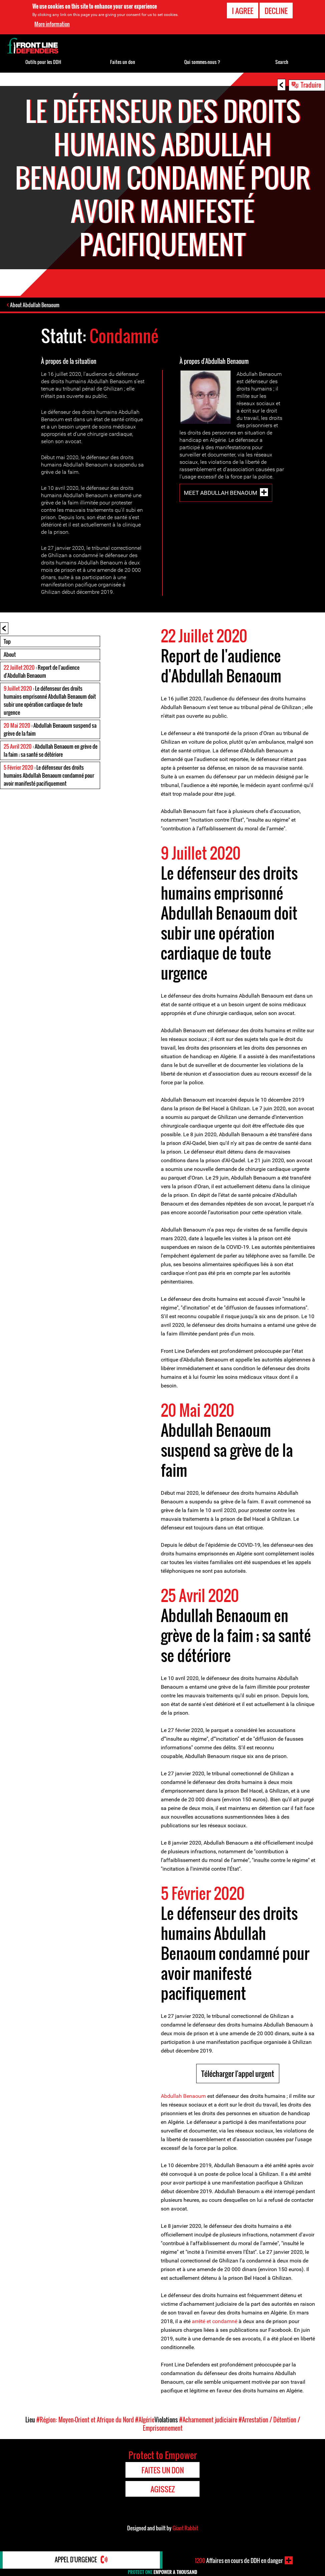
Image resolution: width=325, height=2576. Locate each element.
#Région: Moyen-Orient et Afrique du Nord (85, 2420)
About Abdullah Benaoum (35, 305)
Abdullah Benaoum (183, 2096)
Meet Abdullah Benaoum (220, 493)
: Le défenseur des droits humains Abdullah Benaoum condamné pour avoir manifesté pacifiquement (49, 776)
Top (7, 642)
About (10, 655)
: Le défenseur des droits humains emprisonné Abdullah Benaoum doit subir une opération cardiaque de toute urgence (50, 701)
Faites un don (122, 61)
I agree (242, 10)
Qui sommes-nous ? (202, 61)
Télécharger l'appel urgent (237, 2074)
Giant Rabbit (185, 2528)
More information (52, 24)
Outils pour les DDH (43, 61)
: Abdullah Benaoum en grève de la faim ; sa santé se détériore (50, 751)
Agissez (162, 2489)
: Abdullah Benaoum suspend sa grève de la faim (50, 730)
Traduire (311, 84)
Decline (276, 10)
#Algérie (144, 2420)
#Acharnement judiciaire (208, 2420)
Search (281, 61)
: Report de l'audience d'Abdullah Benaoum (41, 672)
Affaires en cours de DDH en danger (239, 2560)
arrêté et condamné (214, 2321)
